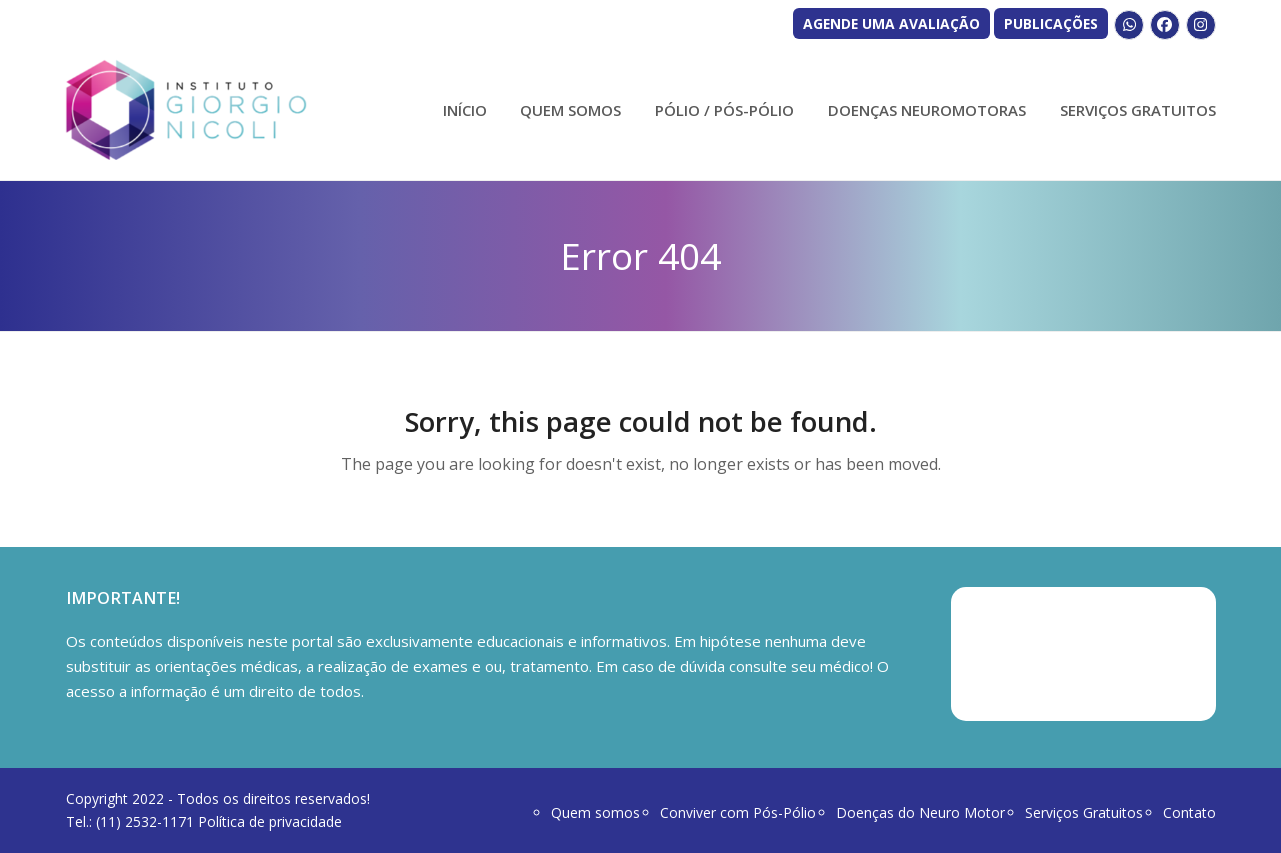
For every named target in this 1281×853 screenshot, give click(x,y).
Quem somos (595, 812)
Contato (1189, 812)
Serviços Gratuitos (1084, 812)
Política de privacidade (270, 821)
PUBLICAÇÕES (1051, 23)
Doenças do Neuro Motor (920, 812)
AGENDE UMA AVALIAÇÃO (891, 23)
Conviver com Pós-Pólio (738, 812)
